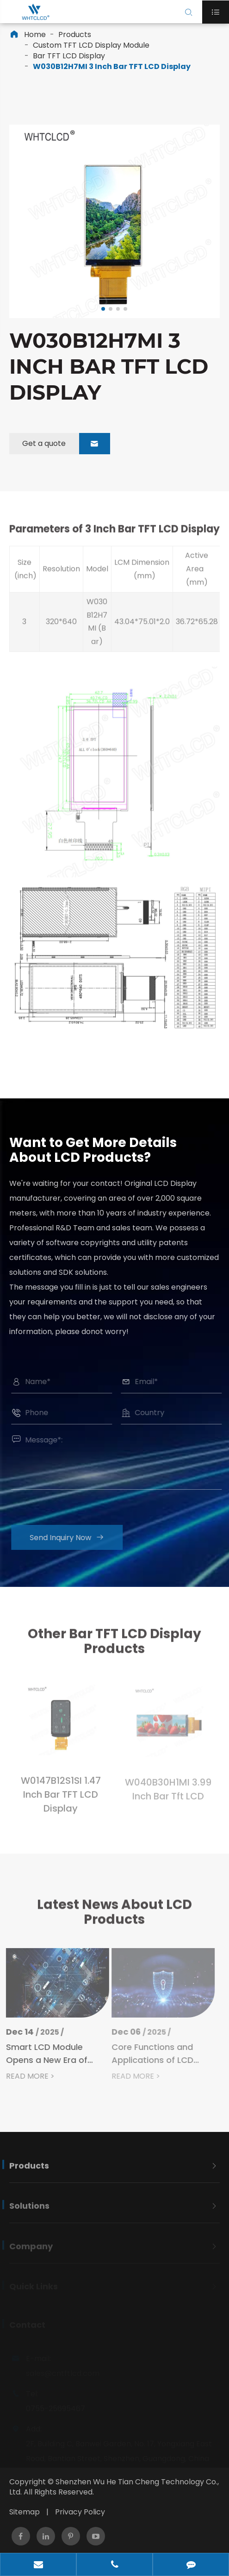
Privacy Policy (80, 2512)
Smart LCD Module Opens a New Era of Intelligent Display (41, 2054)
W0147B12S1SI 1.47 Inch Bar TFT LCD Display (61, 1800)
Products (74, 34)
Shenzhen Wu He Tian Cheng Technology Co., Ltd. (114, 2487)
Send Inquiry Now (71, 1537)
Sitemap (24, 2512)
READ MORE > (24, 2076)
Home (35, 34)
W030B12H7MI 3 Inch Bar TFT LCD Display (112, 66)
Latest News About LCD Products (114, 1916)
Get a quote (66, 443)
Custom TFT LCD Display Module (91, 45)
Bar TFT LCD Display (69, 55)
